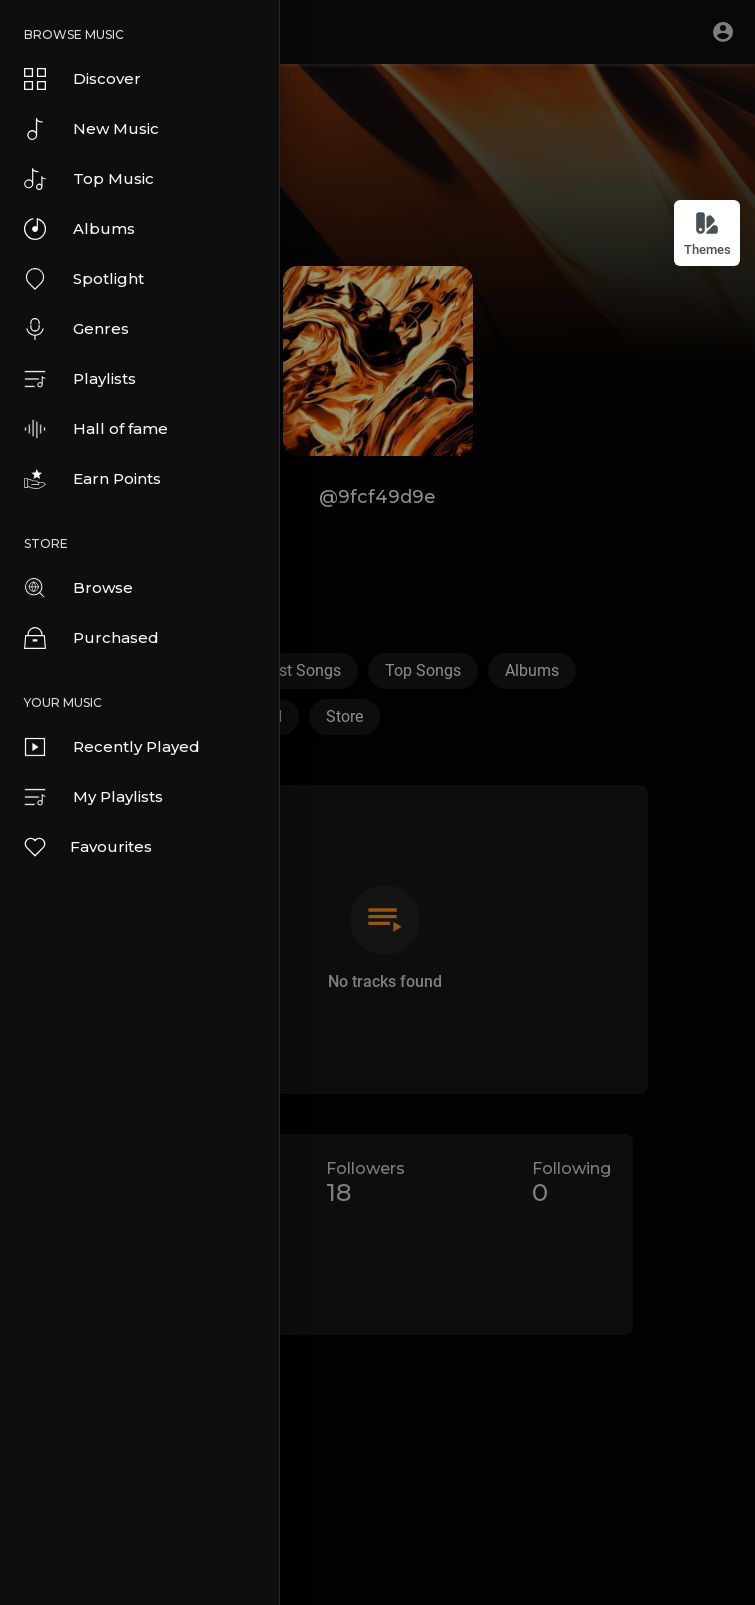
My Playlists (93, 797)
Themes (707, 233)
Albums (79, 229)
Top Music (89, 179)
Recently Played (112, 747)
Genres (76, 329)
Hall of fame (96, 429)
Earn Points (92, 479)
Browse (78, 588)
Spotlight (84, 279)
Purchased (91, 638)
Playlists (80, 379)
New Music (91, 129)
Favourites (87, 847)
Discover (82, 79)
